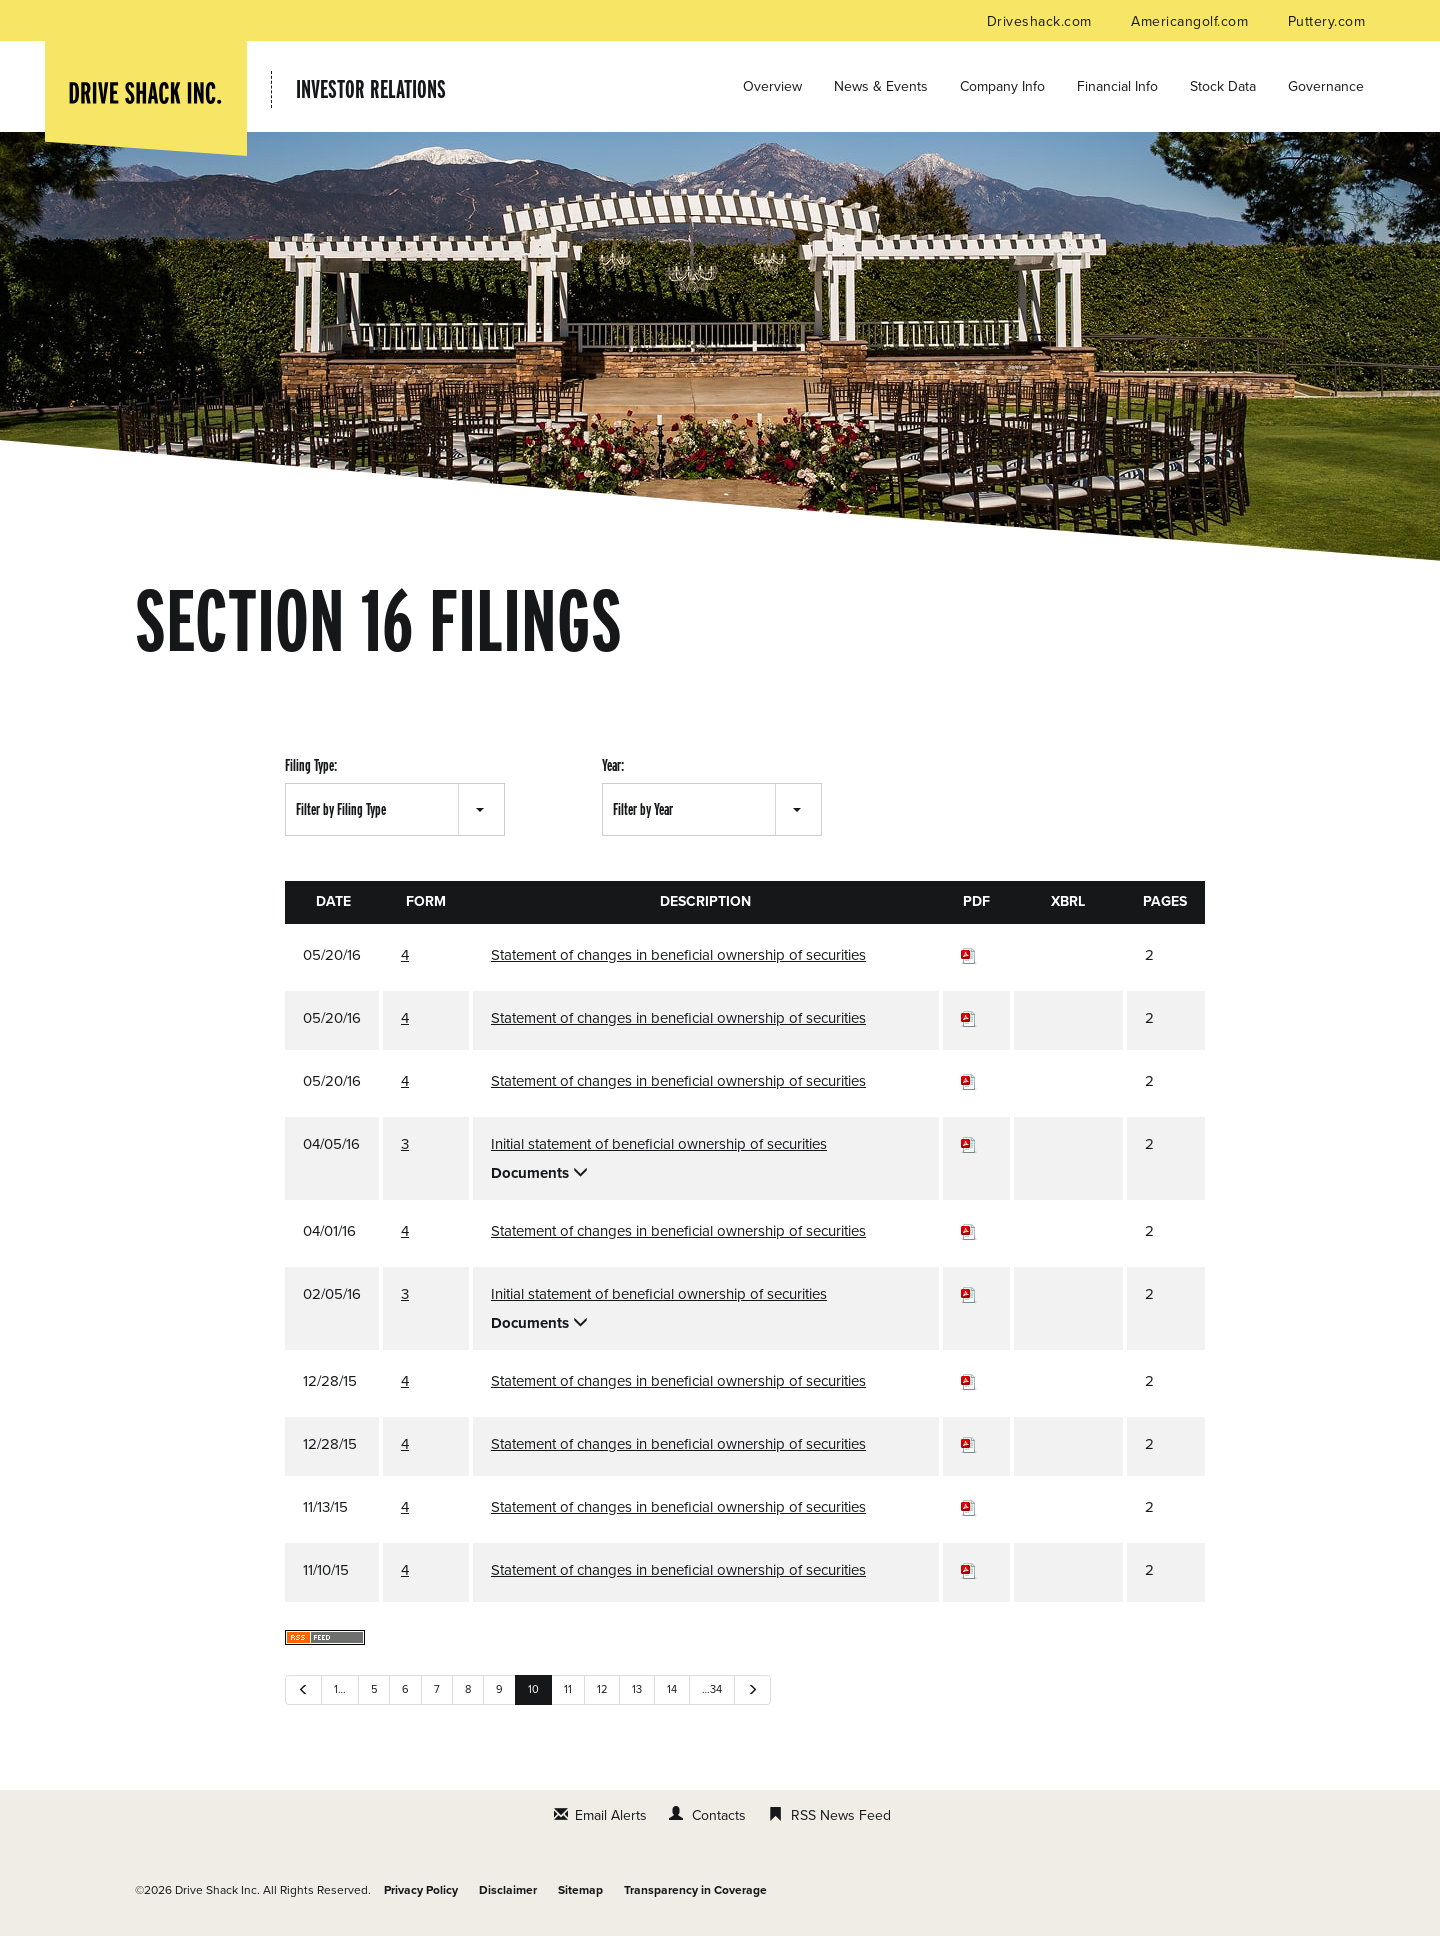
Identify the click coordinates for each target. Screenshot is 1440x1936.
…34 (712, 1689)
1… (340, 1689)
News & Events (881, 86)
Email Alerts (611, 1815)
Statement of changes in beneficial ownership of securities (678, 955)
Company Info (1002, 86)
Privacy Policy (421, 1890)
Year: (613, 765)
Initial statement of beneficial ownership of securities (659, 1144)
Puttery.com (1326, 21)
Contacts (719, 1815)
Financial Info (1117, 86)
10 (533, 1689)
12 (602, 1689)
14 (672, 1689)
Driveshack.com (1041, 21)
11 (568, 1689)
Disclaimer (508, 1890)
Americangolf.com (1191, 21)
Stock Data (1223, 86)
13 (637, 1689)
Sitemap (580, 1890)
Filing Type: (311, 765)
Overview (772, 86)
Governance (1326, 86)
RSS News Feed (841, 1815)
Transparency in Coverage (695, 1890)
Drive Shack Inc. (217, 1890)
